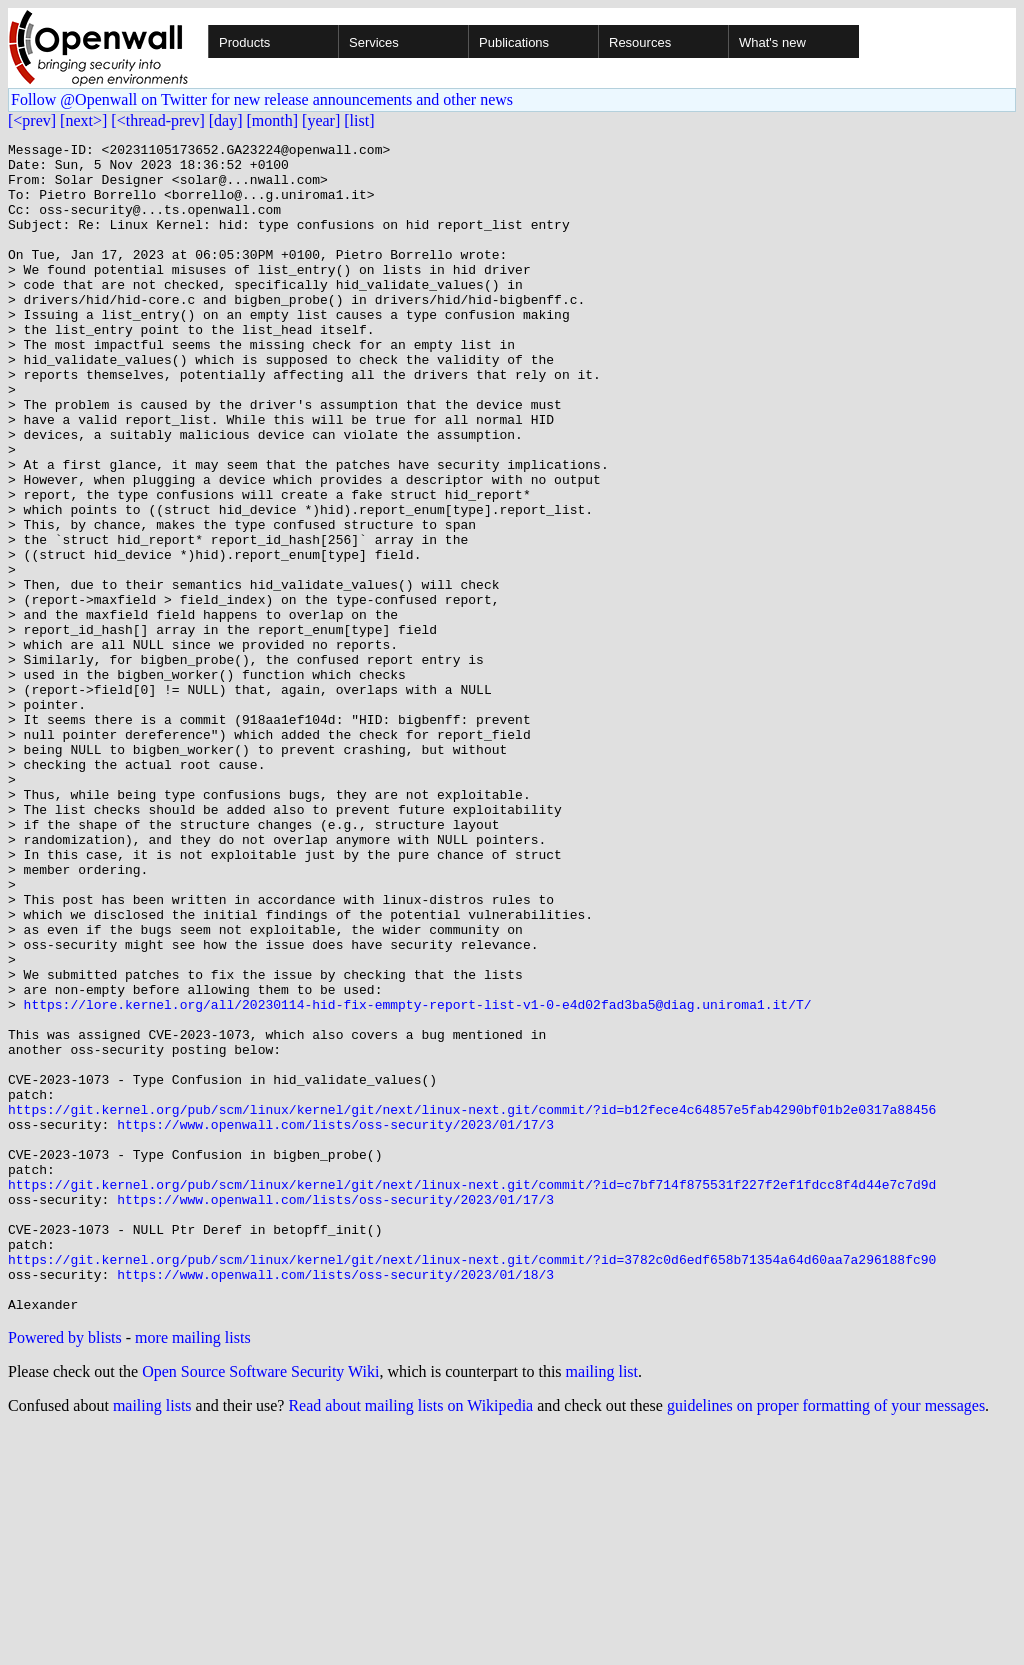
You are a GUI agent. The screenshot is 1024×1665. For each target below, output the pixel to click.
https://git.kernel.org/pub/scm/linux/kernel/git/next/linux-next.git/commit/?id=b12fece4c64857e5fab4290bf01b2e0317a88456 (472, 1304)
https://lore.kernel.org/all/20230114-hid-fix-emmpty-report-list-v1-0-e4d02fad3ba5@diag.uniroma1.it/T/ (418, 1178)
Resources (640, 42)
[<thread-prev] (157, 120)
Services (374, 42)
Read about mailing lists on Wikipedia (410, 1639)
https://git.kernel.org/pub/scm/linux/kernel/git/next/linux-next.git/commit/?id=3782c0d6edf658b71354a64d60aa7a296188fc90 (472, 1484)
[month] (273, 120)
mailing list (602, 1605)
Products (244, 42)
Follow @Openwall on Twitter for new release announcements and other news (262, 99)
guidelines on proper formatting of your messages (826, 1639)
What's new (772, 42)
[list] (359, 120)
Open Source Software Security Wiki (260, 1605)
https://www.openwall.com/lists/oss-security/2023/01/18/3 (335, 1502)
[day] (226, 120)
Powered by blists (65, 1571)
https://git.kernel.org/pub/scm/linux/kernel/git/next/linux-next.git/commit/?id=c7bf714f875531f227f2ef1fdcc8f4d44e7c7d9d (472, 1394)
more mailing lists (193, 1571)
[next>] (83, 120)
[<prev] (32, 120)
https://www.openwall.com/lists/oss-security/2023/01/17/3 (335, 1322)
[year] (321, 120)
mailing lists (152, 1639)
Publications (514, 42)
